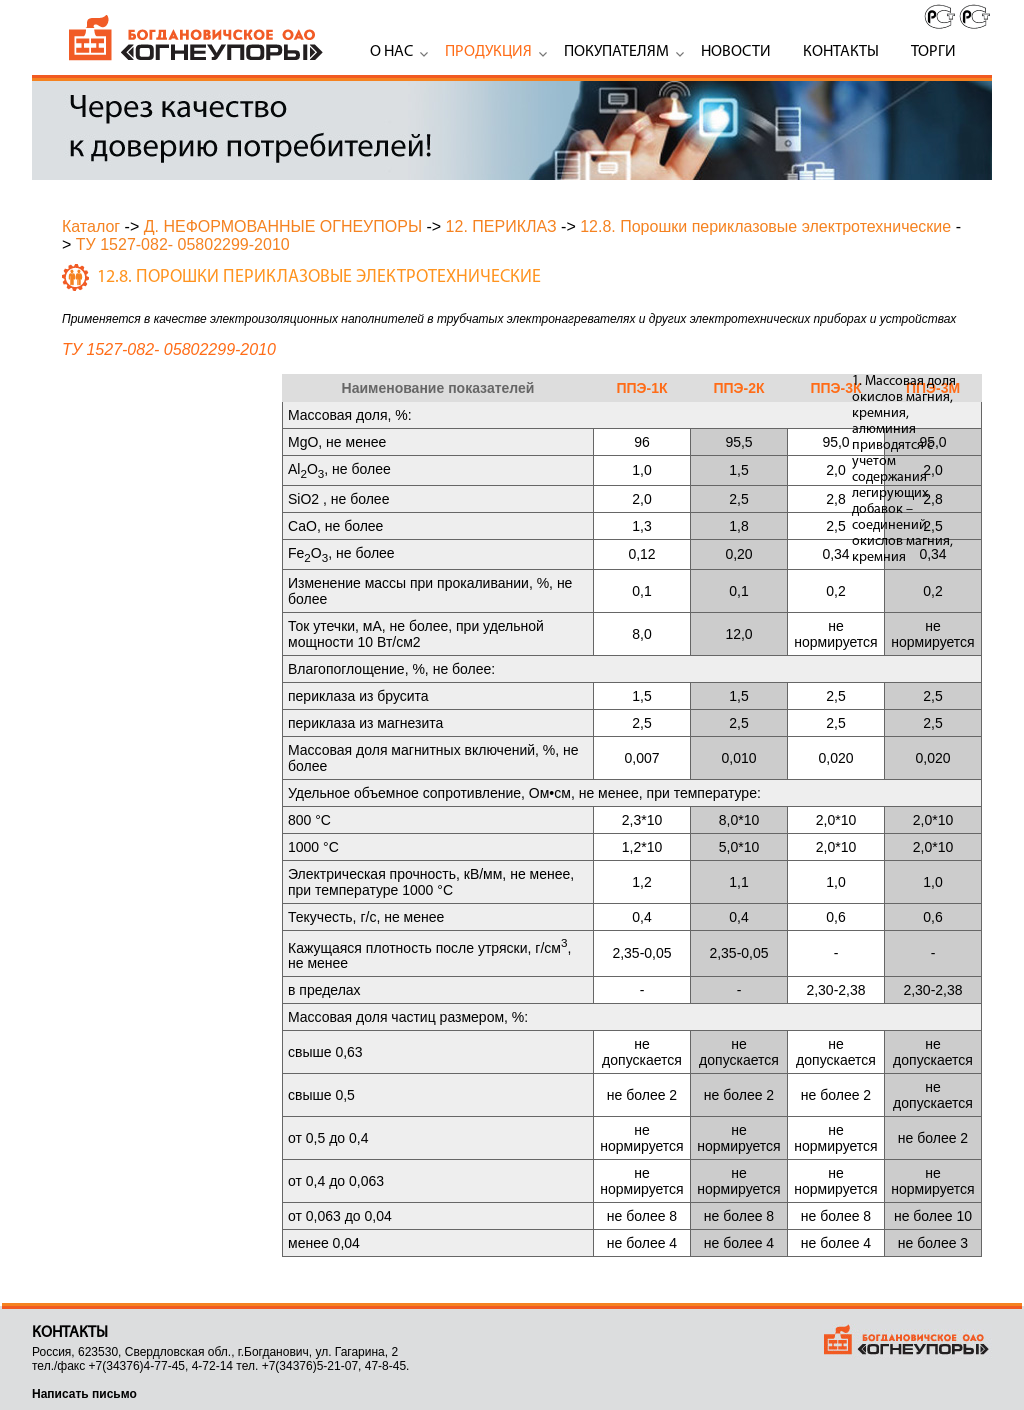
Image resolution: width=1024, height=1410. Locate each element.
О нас (391, 52)
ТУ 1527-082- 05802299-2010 (183, 244)
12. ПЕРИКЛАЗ (501, 226)
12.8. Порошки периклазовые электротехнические (765, 226)
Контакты (841, 52)
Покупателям (616, 52)
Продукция (488, 52)
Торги (933, 52)
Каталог (91, 226)
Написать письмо (84, 1394)
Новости (736, 52)
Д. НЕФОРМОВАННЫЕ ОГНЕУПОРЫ (283, 226)
